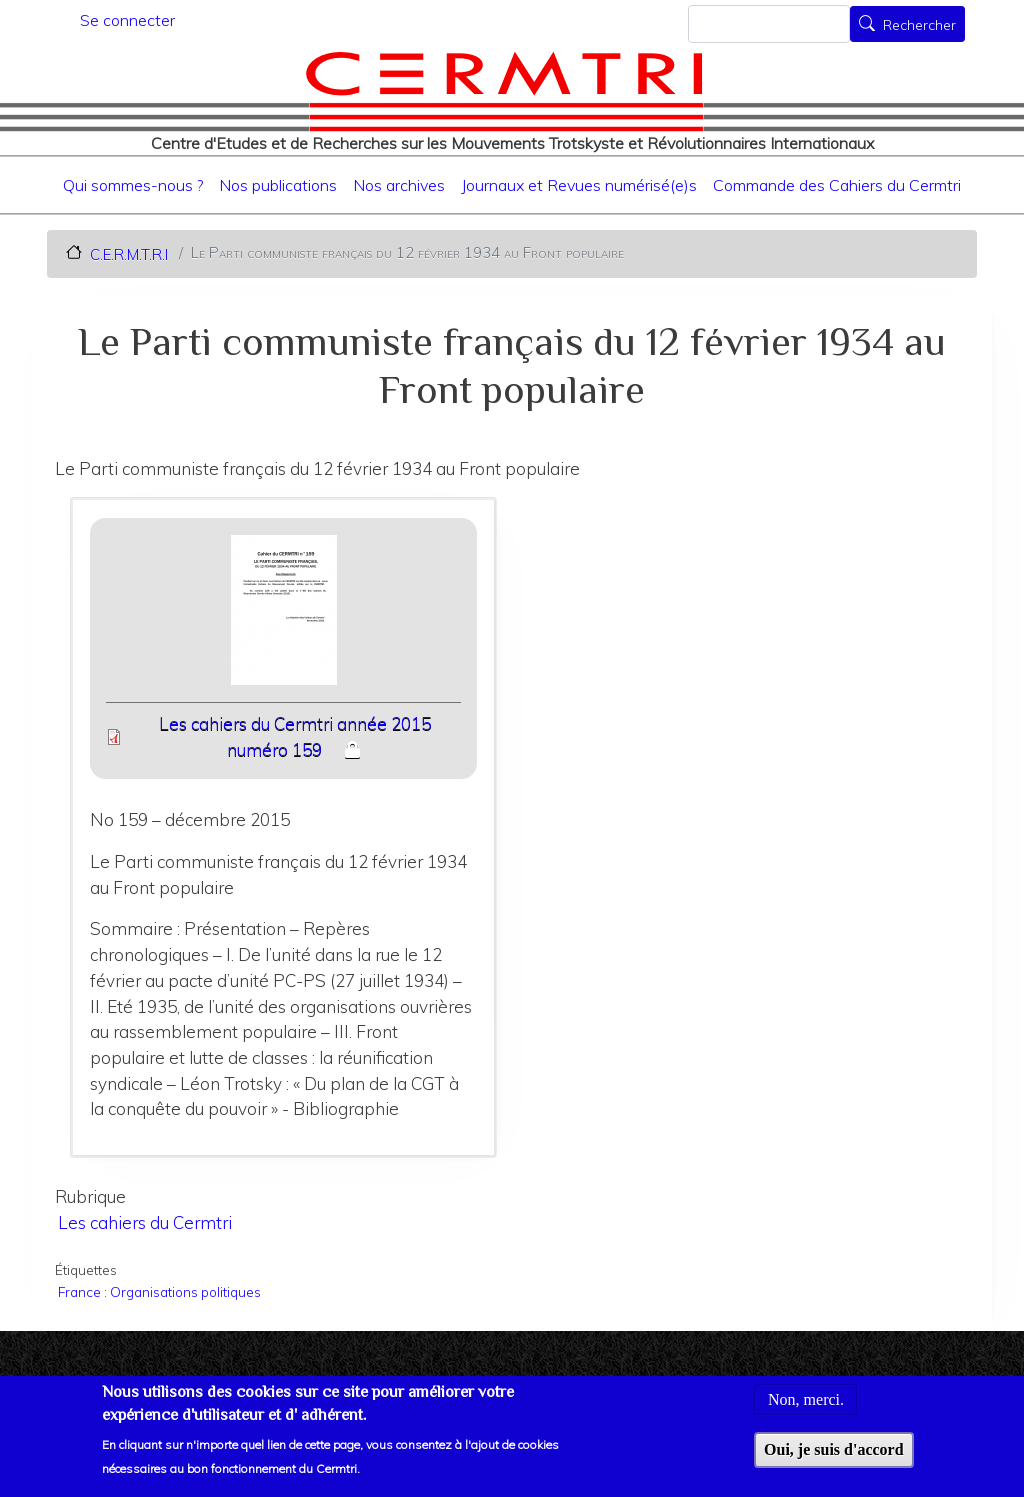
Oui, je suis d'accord (834, 1460)
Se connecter (127, 20)
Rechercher (919, 26)
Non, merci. (806, 1410)
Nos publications (278, 185)
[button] (283, 616)
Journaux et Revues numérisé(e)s (579, 185)
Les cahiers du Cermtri (145, 1222)
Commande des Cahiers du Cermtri (837, 185)
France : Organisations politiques (159, 1291)
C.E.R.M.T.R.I (129, 253)
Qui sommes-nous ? (133, 185)
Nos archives (399, 185)
